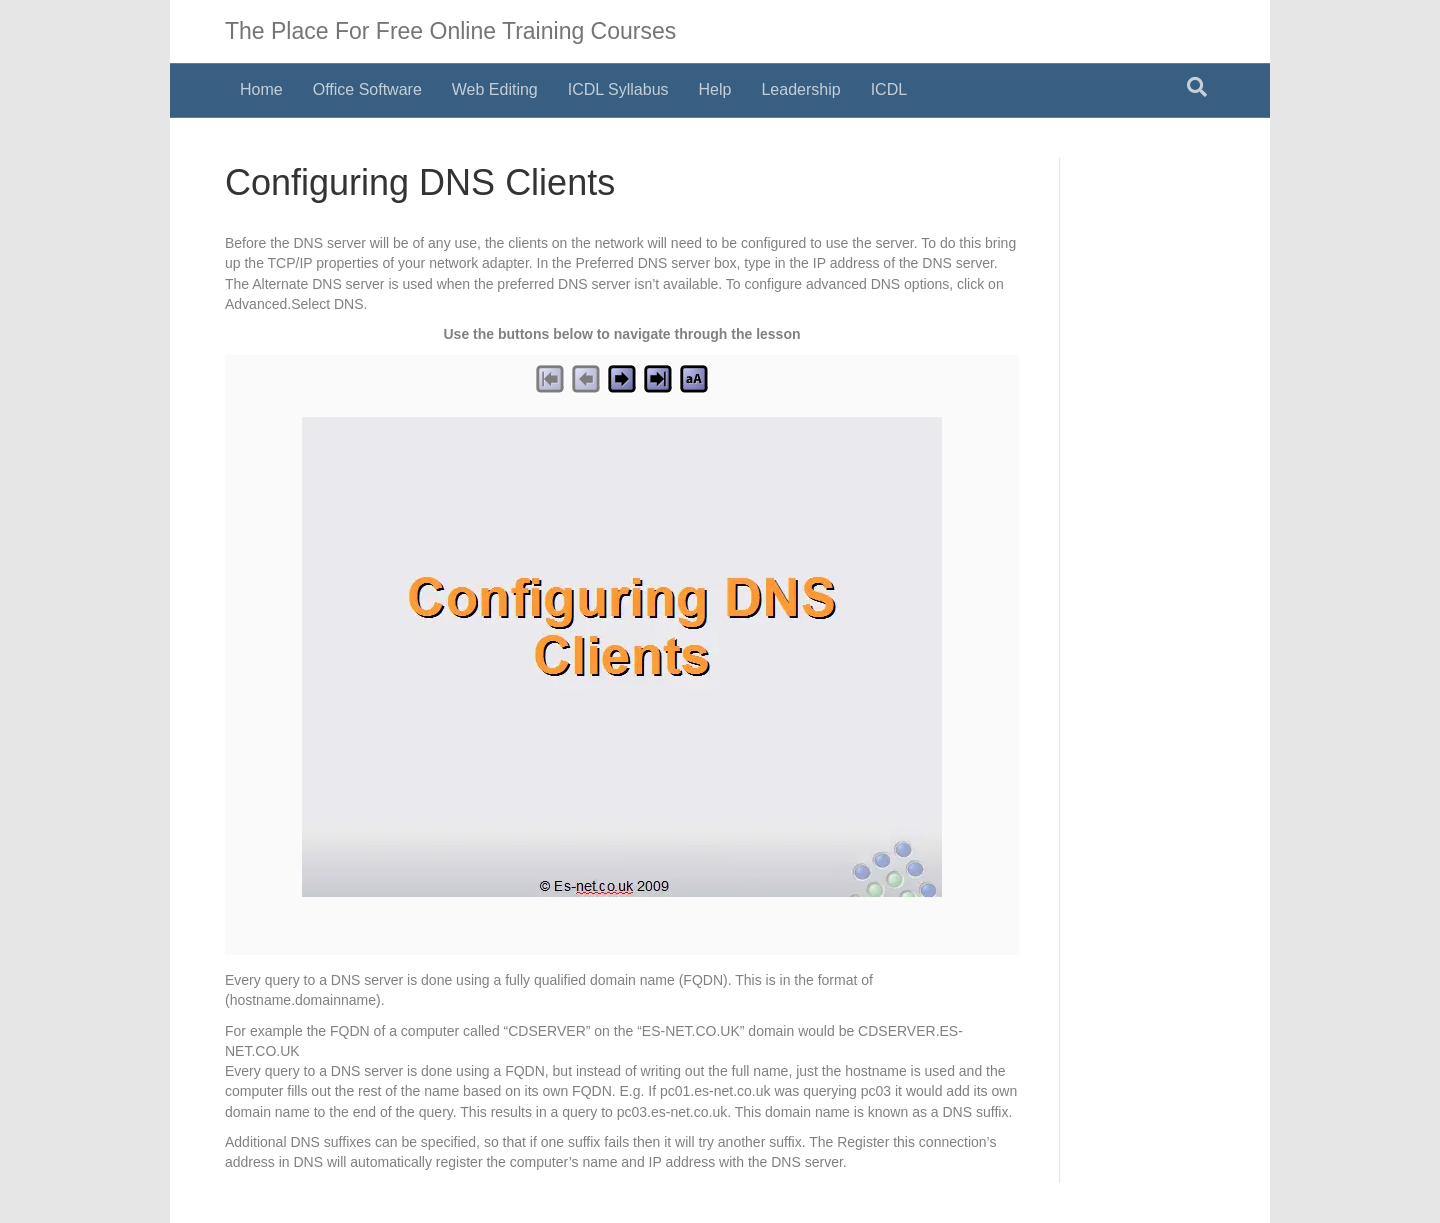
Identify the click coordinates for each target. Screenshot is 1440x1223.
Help (715, 89)
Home (261, 89)
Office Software (367, 89)
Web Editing (495, 89)
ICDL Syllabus (618, 89)
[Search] (1197, 87)
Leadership (800, 89)
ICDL (889, 89)
